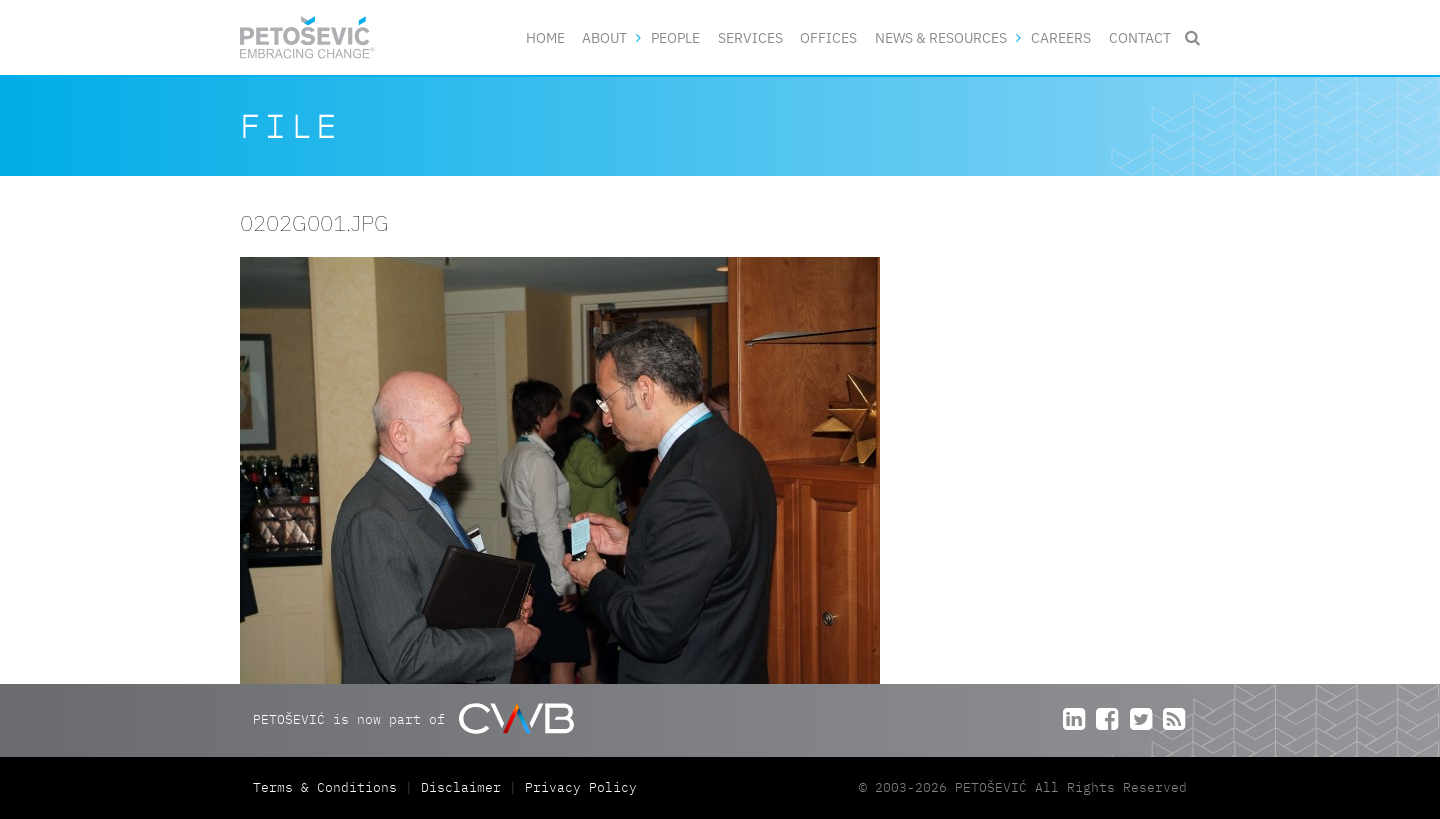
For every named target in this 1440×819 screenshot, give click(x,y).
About (604, 37)
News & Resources (941, 37)
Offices (828, 37)
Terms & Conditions (329, 787)
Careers (1061, 37)
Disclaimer (461, 787)
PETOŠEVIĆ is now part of (413, 718)
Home (545, 37)
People (675, 37)
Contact (1140, 37)
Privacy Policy (581, 787)
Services (750, 37)
